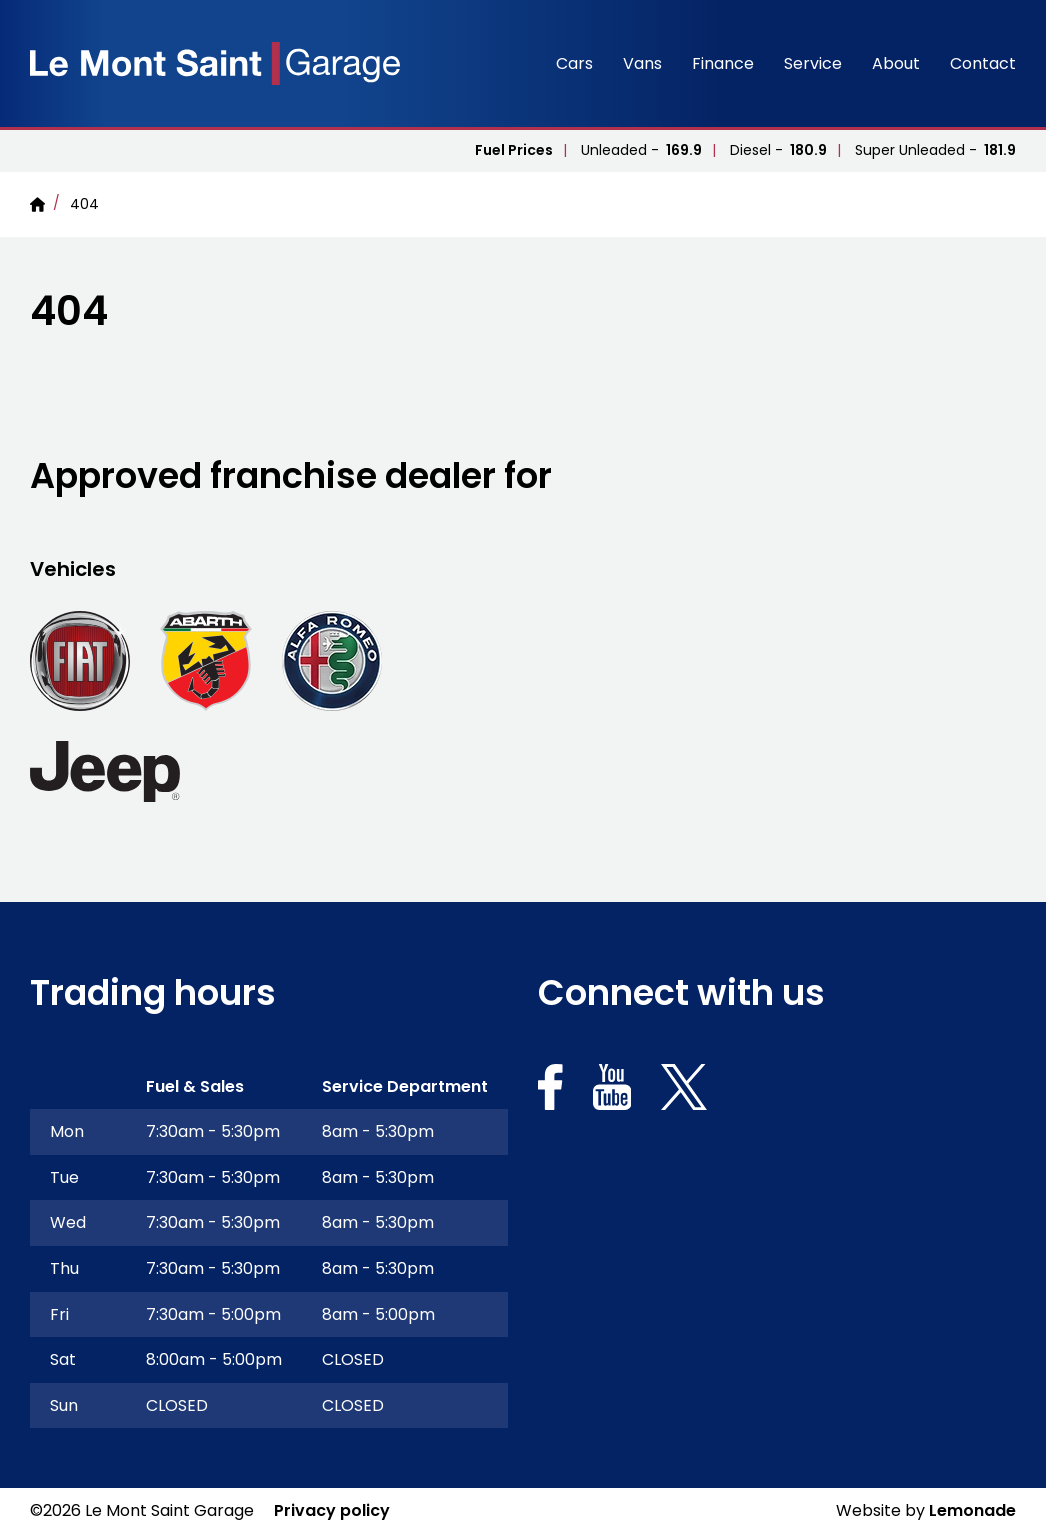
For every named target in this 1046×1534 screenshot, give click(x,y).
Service (813, 63)
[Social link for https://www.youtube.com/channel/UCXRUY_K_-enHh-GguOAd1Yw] (612, 1091)
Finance (723, 63)
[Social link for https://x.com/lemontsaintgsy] (684, 1091)
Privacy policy (332, 1510)
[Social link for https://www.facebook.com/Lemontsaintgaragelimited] (550, 1091)
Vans (642, 63)
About (896, 63)
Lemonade (972, 1510)
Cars (574, 63)
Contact (983, 63)
